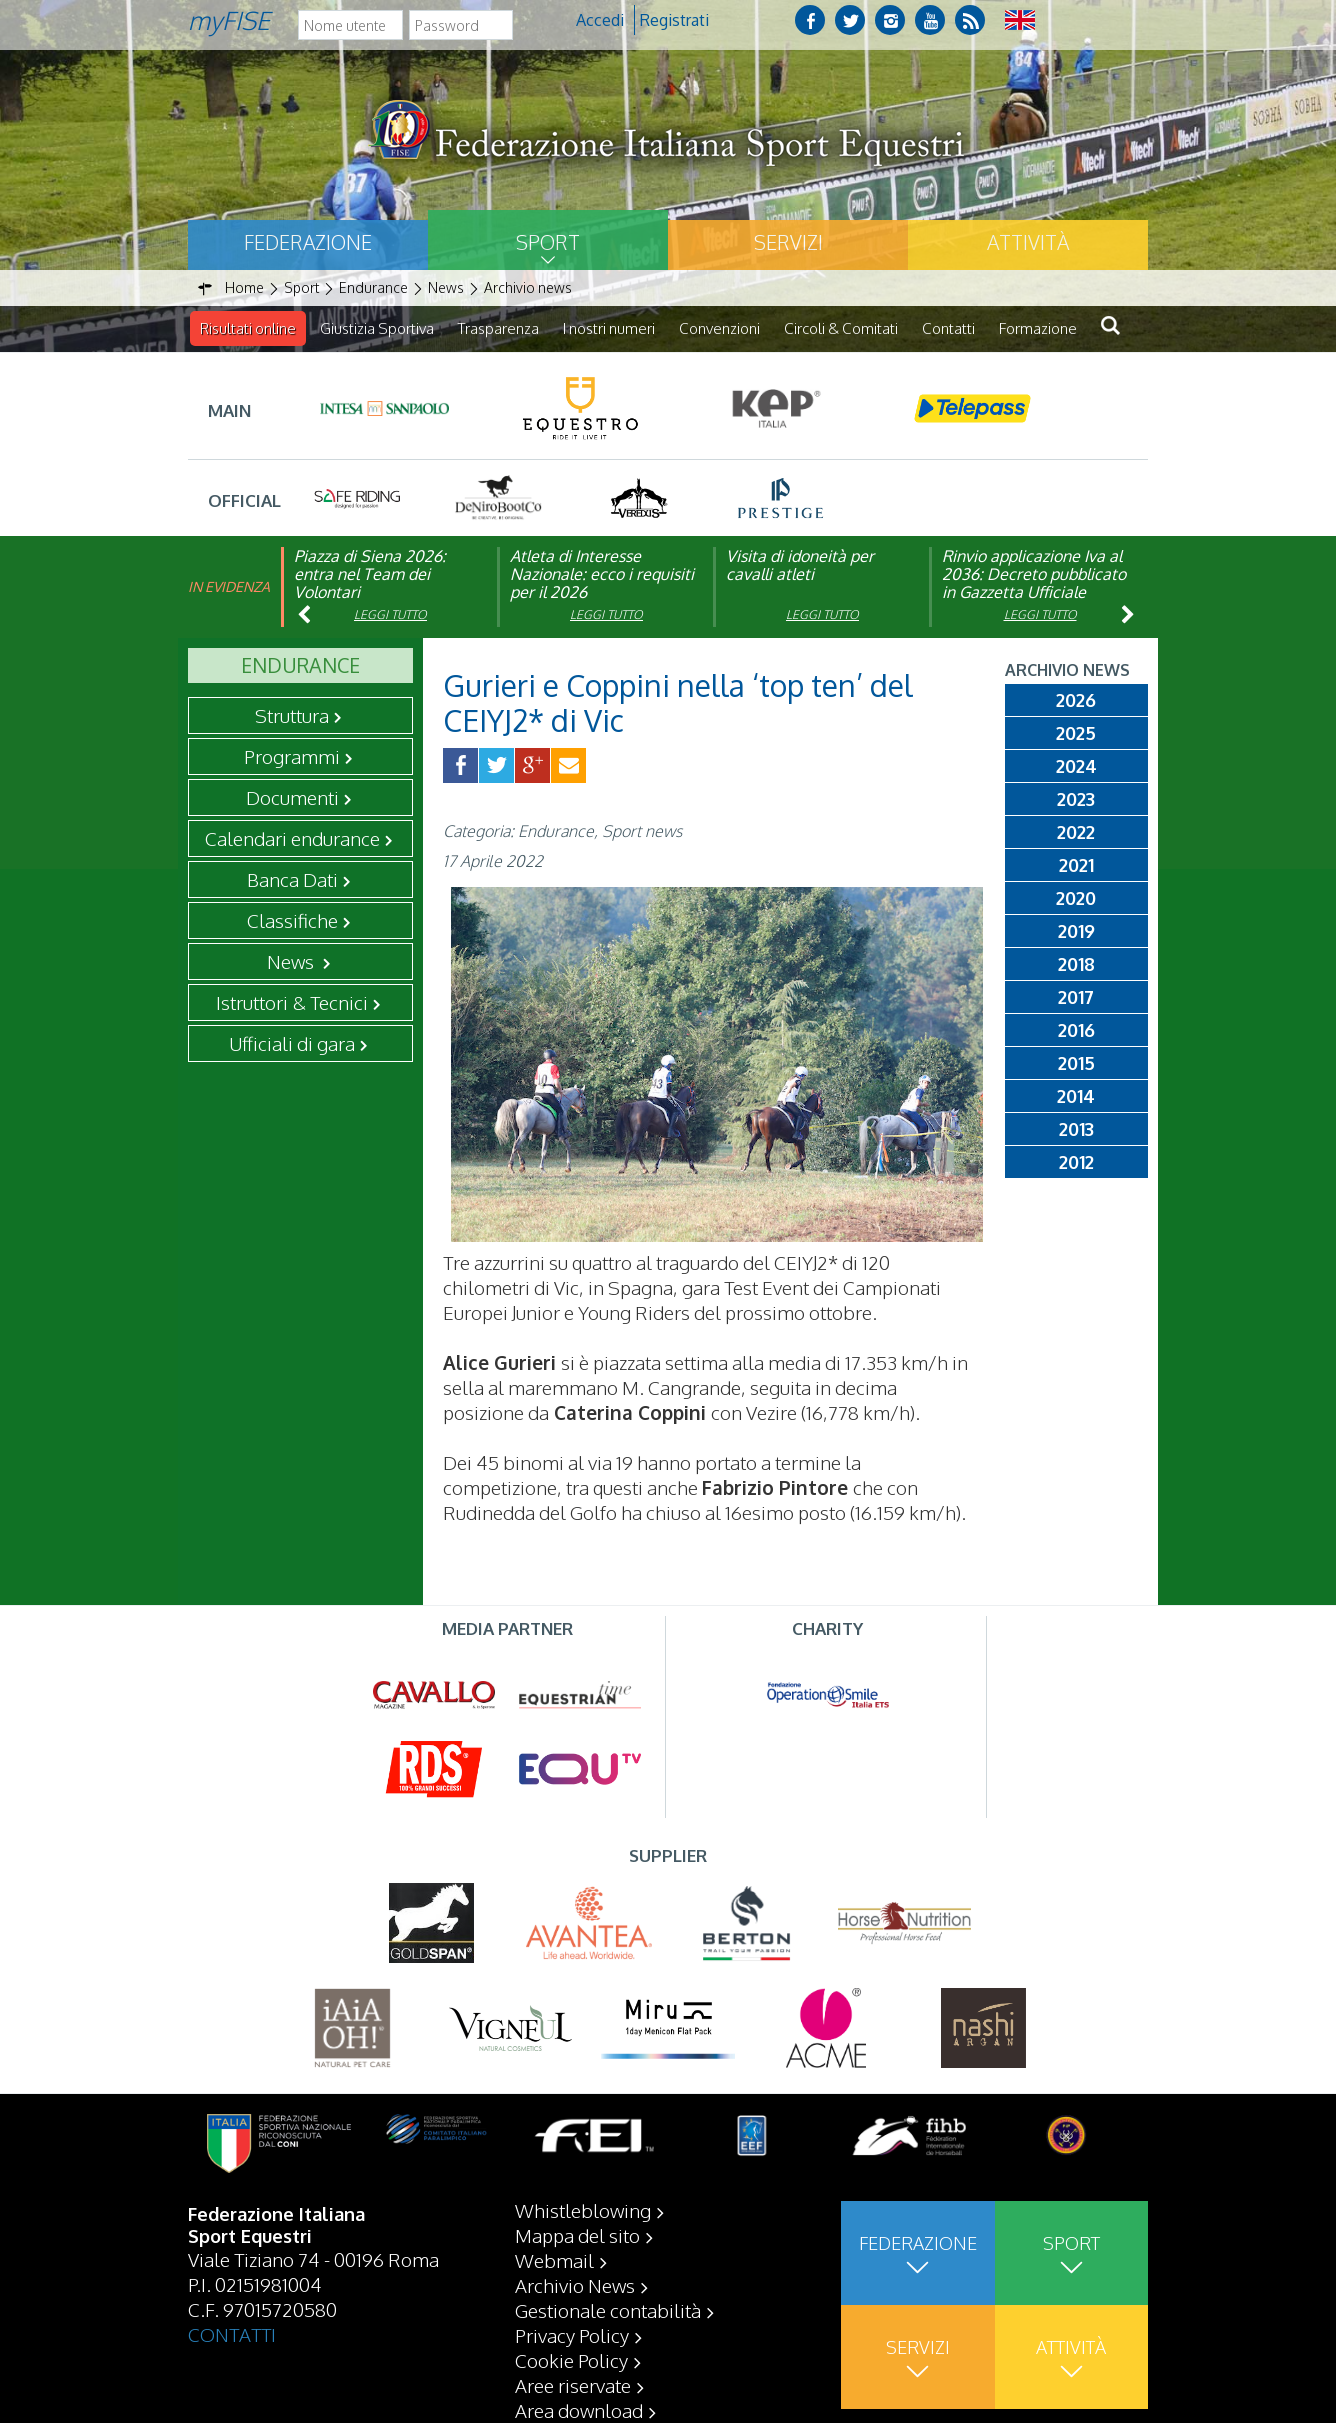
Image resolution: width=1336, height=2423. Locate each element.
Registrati (674, 20)
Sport (548, 242)
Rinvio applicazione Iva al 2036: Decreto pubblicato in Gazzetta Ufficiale (1034, 574)
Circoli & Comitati (841, 328)
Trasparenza (498, 328)
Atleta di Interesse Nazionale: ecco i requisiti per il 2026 (602, 574)
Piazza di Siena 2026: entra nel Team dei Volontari (370, 574)
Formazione (1038, 328)
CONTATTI (232, 2334)
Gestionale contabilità (608, 2310)
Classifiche (292, 920)
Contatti (948, 328)
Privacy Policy (572, 2335)
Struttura (292, 715)
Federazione (308, 242)
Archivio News (575, 2285)
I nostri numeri (609, 328)
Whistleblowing (583, 2210)
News (292, 961)
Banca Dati (292, 879)
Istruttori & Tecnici (292, 1002)
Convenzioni (719, 328)
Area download (579, 2410)
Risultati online (248, 328)
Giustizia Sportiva (377, 328)
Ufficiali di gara (292, 1043)
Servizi (788, 242)
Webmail (554, 2260)
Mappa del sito (577, 2235)
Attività (1028, 242)
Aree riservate (573, 2385)
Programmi (292, 756)
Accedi (600, 20)
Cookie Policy (571, 2360)
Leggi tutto (390, 614)
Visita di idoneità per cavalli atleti (800, 565)
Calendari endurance (292, 838)
